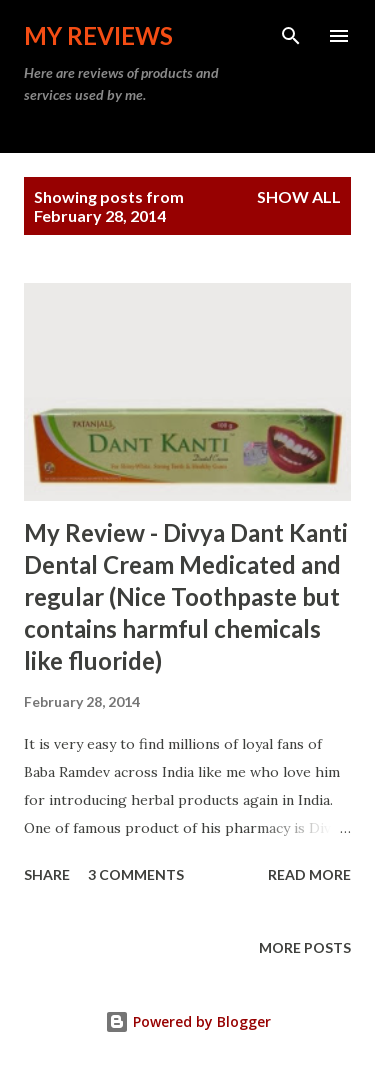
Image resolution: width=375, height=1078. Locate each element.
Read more (309, 874)
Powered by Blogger (188, 1021)
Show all (299, 196)
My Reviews (98, 35)
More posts (305, 947)
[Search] (291, 36)
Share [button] (47, 874)
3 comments (136, 874)
